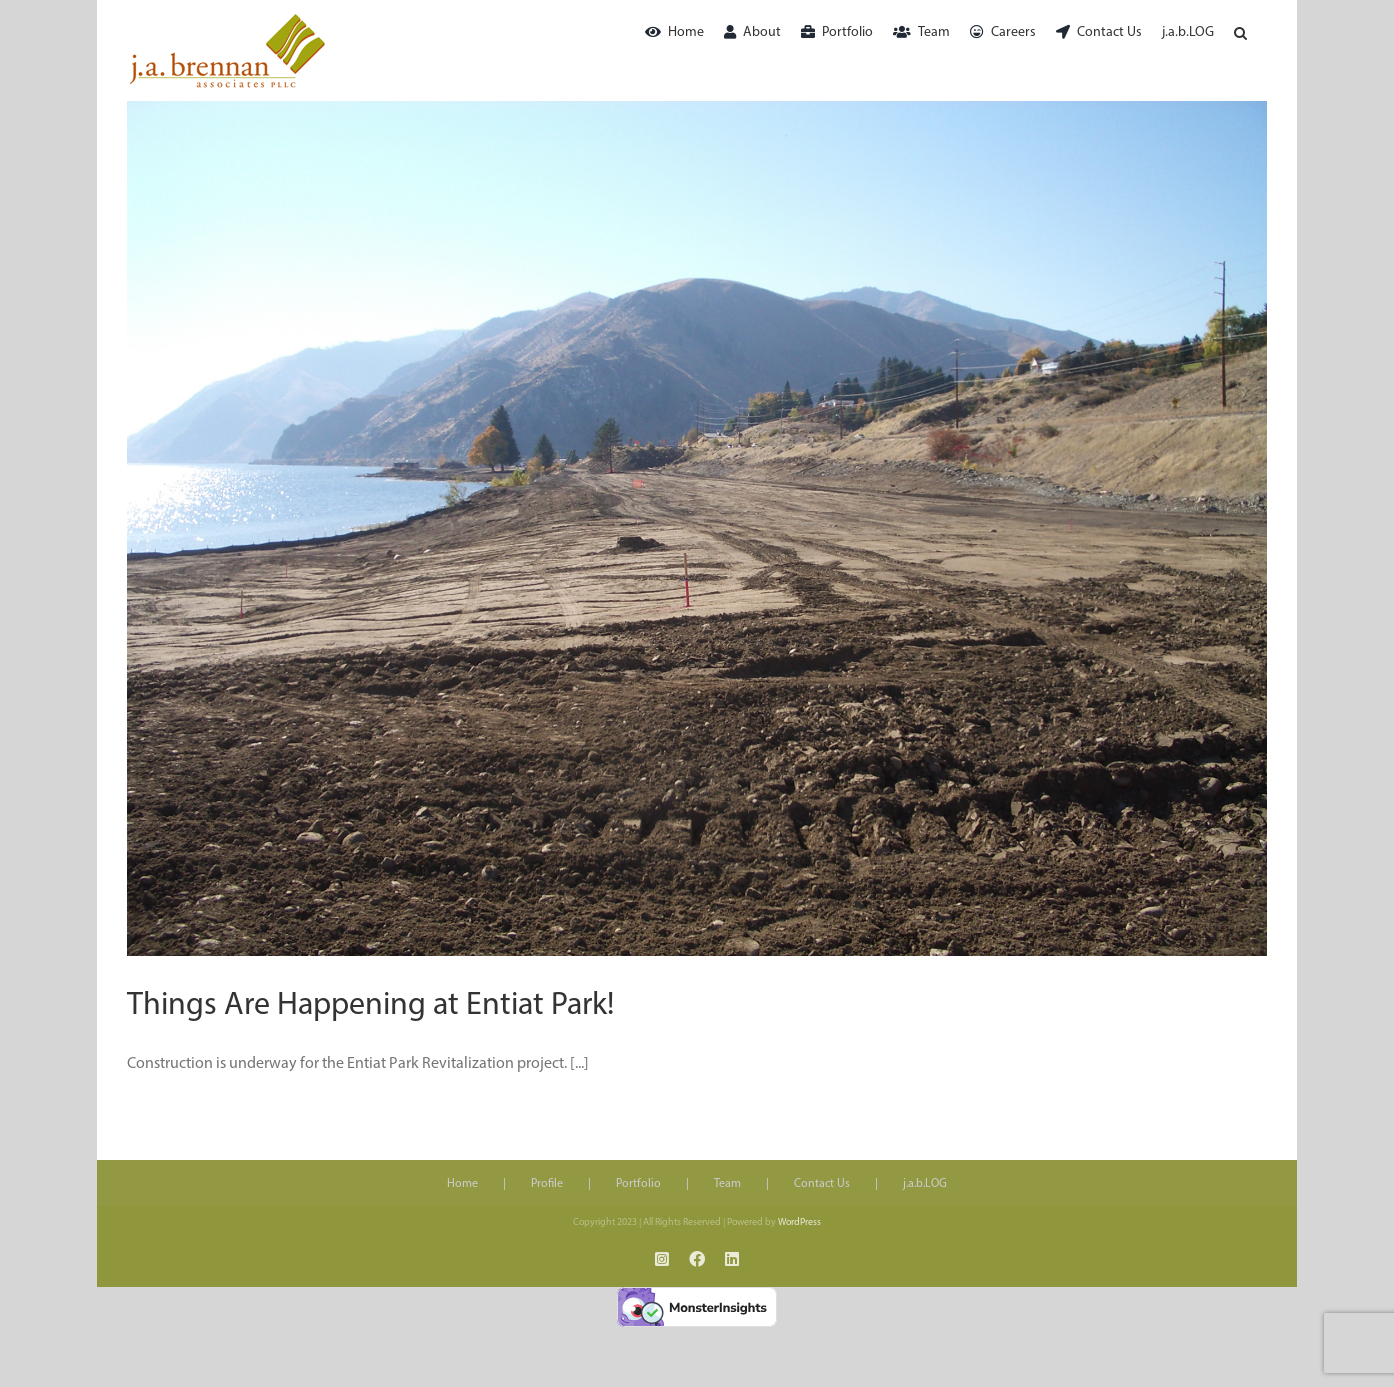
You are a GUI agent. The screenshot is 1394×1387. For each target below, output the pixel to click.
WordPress (799, 1222)
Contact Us (822, 1184)
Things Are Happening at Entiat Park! (370, 1006)
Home (462, 1184)
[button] (1240, 32)
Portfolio (638, 1184)
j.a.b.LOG (925, 1184)
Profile (547, 1184)
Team (727, 1184)
